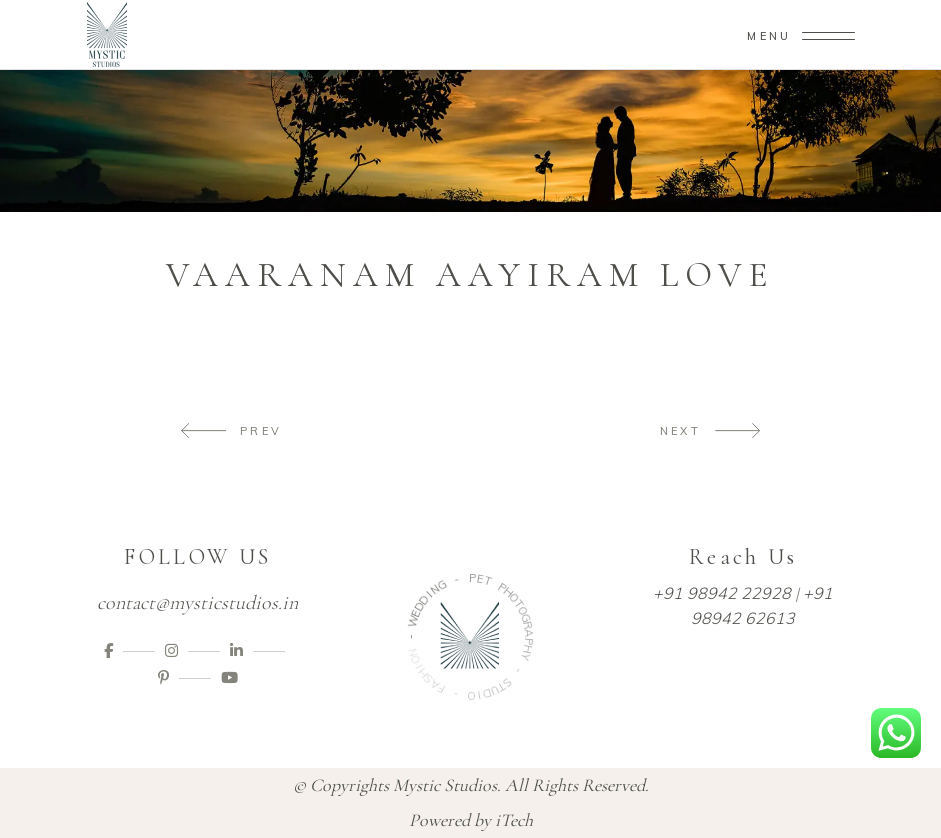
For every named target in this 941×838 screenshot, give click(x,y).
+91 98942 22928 (722, 593)
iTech (514, 820)
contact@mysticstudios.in (197, 603)
